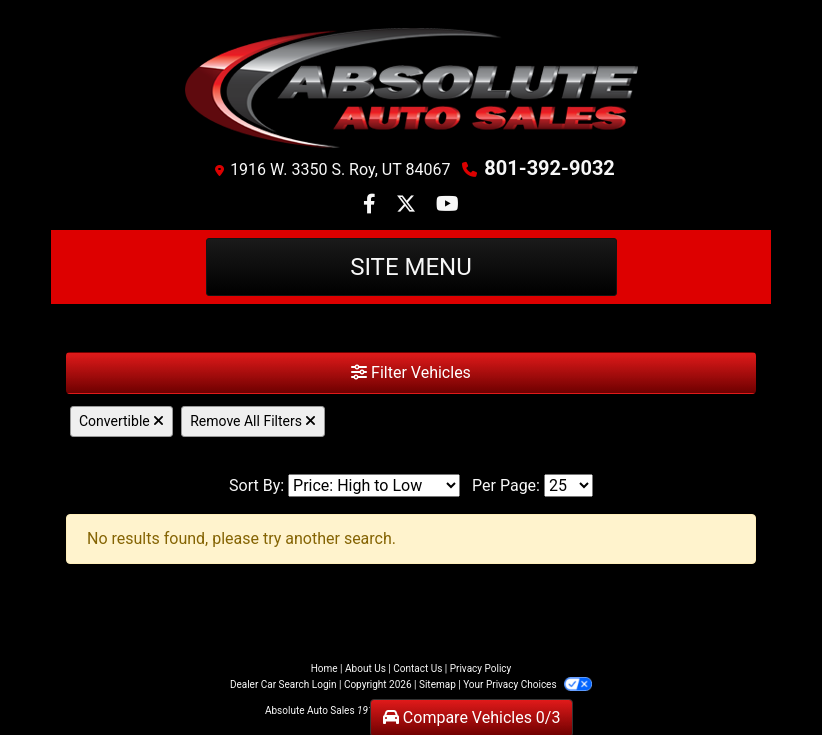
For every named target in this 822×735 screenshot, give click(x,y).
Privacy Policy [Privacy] (481, 668)
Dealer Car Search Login (283, 684)
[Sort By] (374, 485)
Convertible (121, 421)
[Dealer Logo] (411, 88)
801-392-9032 (549, 168)
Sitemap (437, 684)
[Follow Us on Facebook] (371, 205)
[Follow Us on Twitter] (408, 205)
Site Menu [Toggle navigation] (411, 267)
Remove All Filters (253, 421)
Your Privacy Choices (527, 684)
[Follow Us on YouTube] (447, 205)
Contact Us (417, 668)
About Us (365, 668)
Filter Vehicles (411, 372)
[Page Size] (568, 485)
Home (324, 668)
